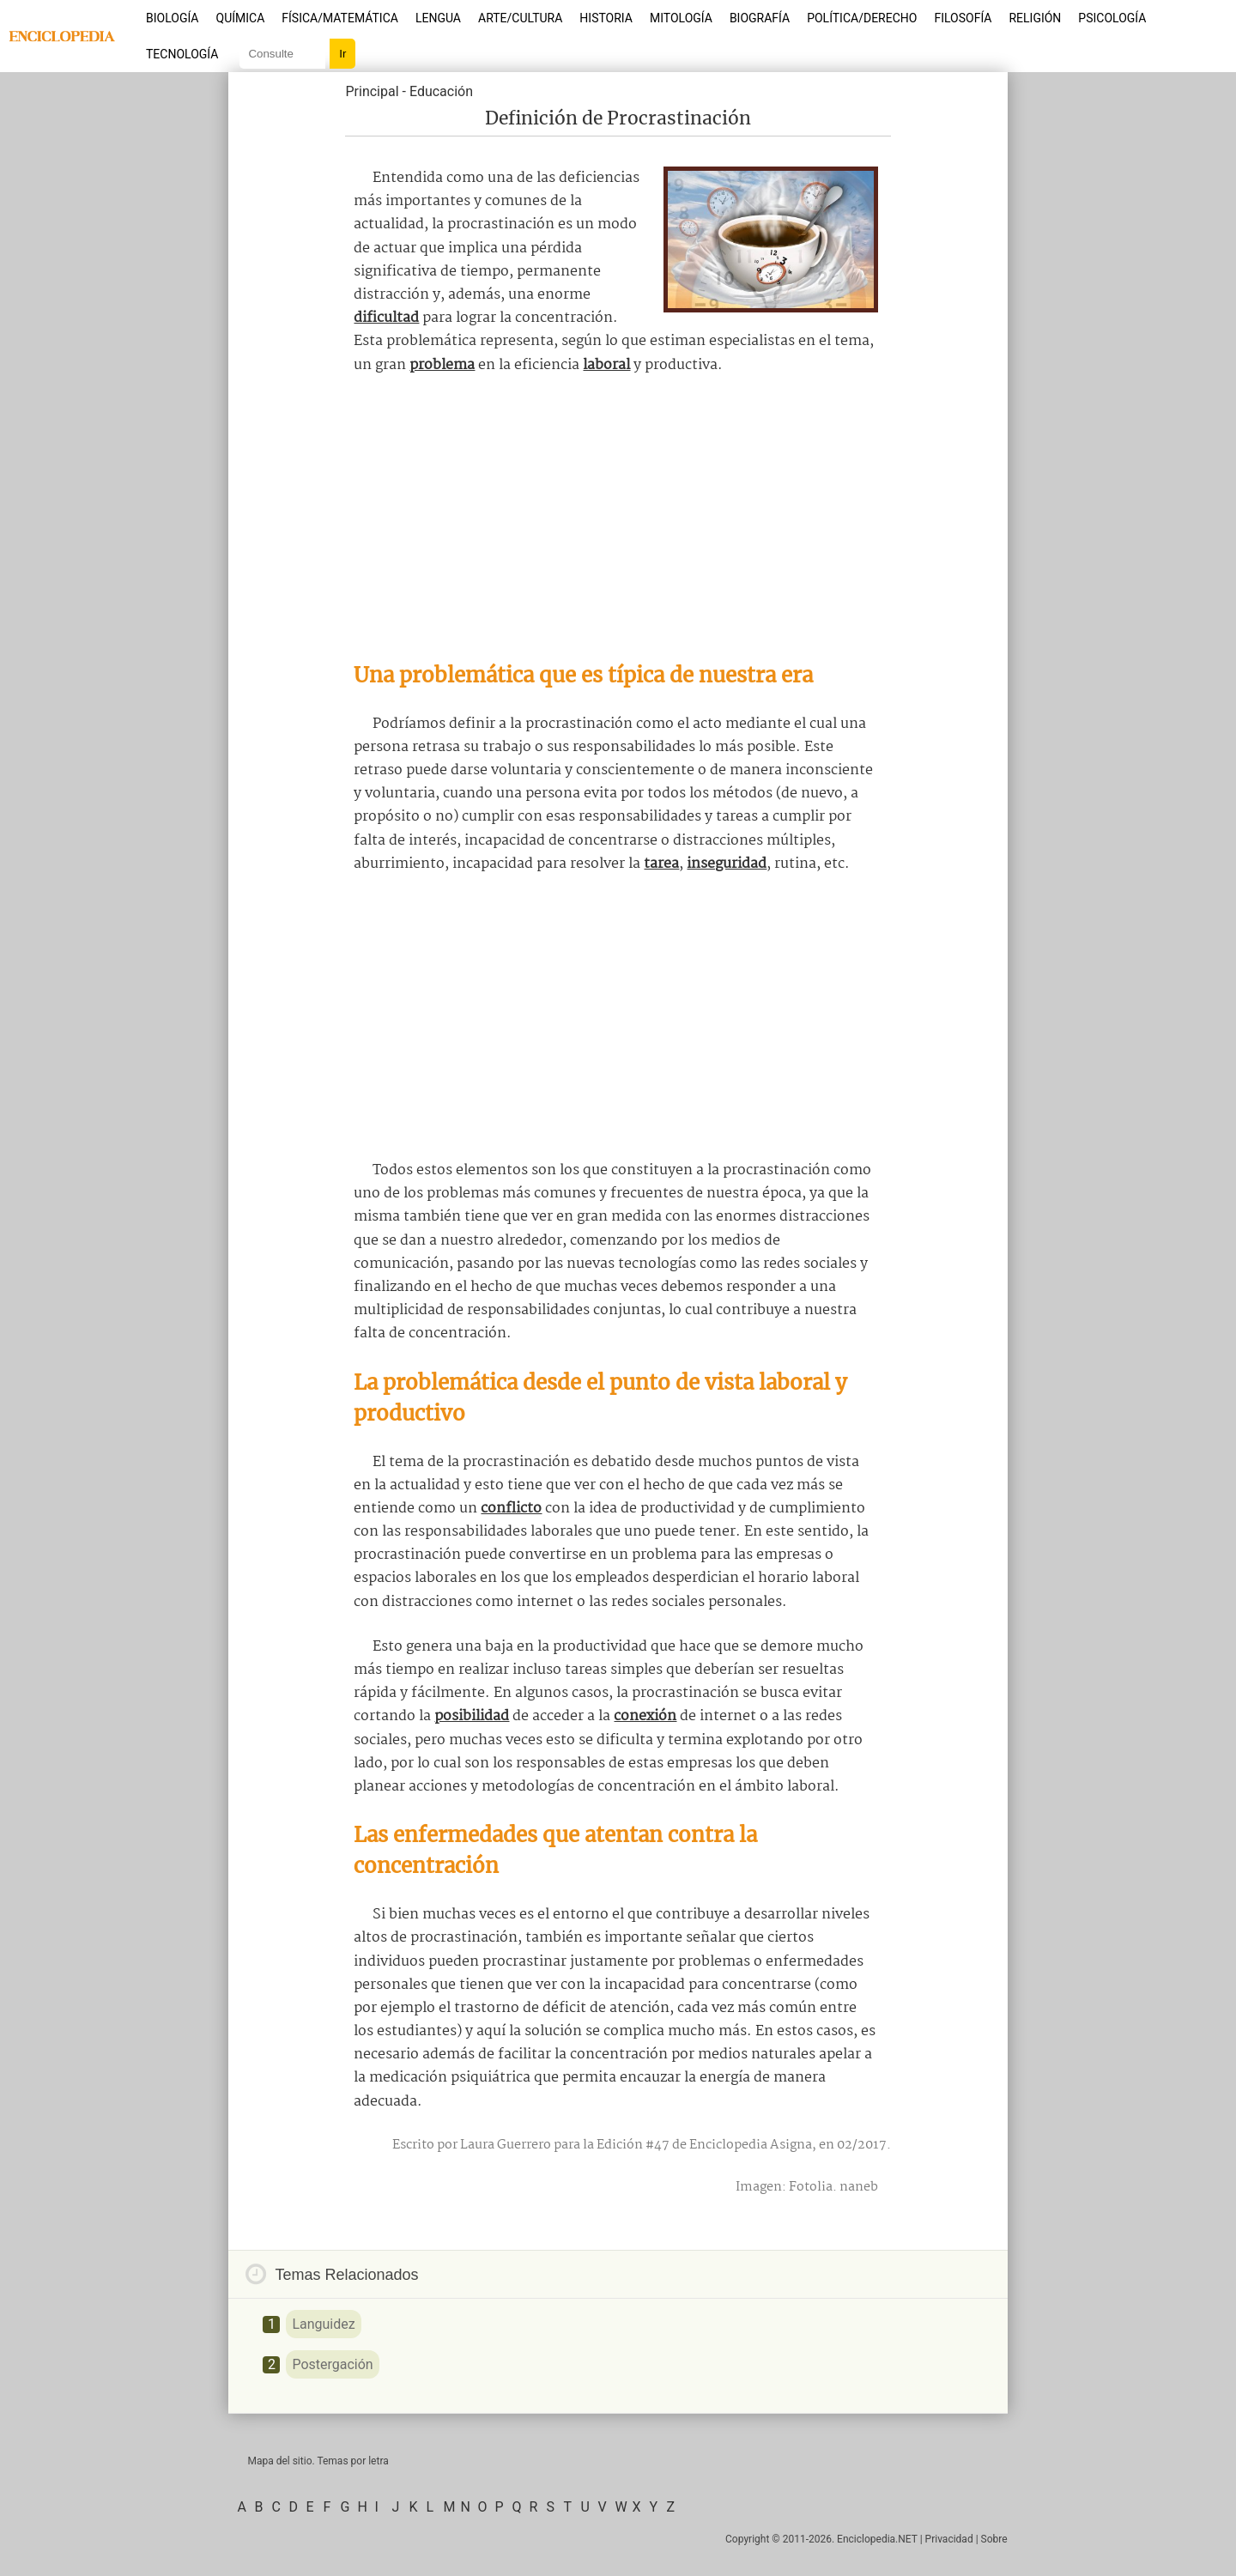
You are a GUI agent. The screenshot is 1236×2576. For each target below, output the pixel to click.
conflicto (511, 1508)
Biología (172, 18)
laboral (606, 365)
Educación (441, 91)
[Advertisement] (618, 518)
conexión (645, 1716)
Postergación (332, 2364)
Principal (371, 91)
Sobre (994, 2539)
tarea (661, 864)
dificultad (386, 318)
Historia (606, 18)
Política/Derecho (862, 18)
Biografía (760, 18)
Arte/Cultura (520, 18)
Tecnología (182, 54)
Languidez (323, 2324)
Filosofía (962, 18)
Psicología (1112, 18)
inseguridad (726, 864)
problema (442, 365)
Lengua (438, 18)
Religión (1035, 18)
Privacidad (949, 2539)
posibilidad (471, 1716)
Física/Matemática (340, 18)
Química (240, 18)
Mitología (681, 18)
